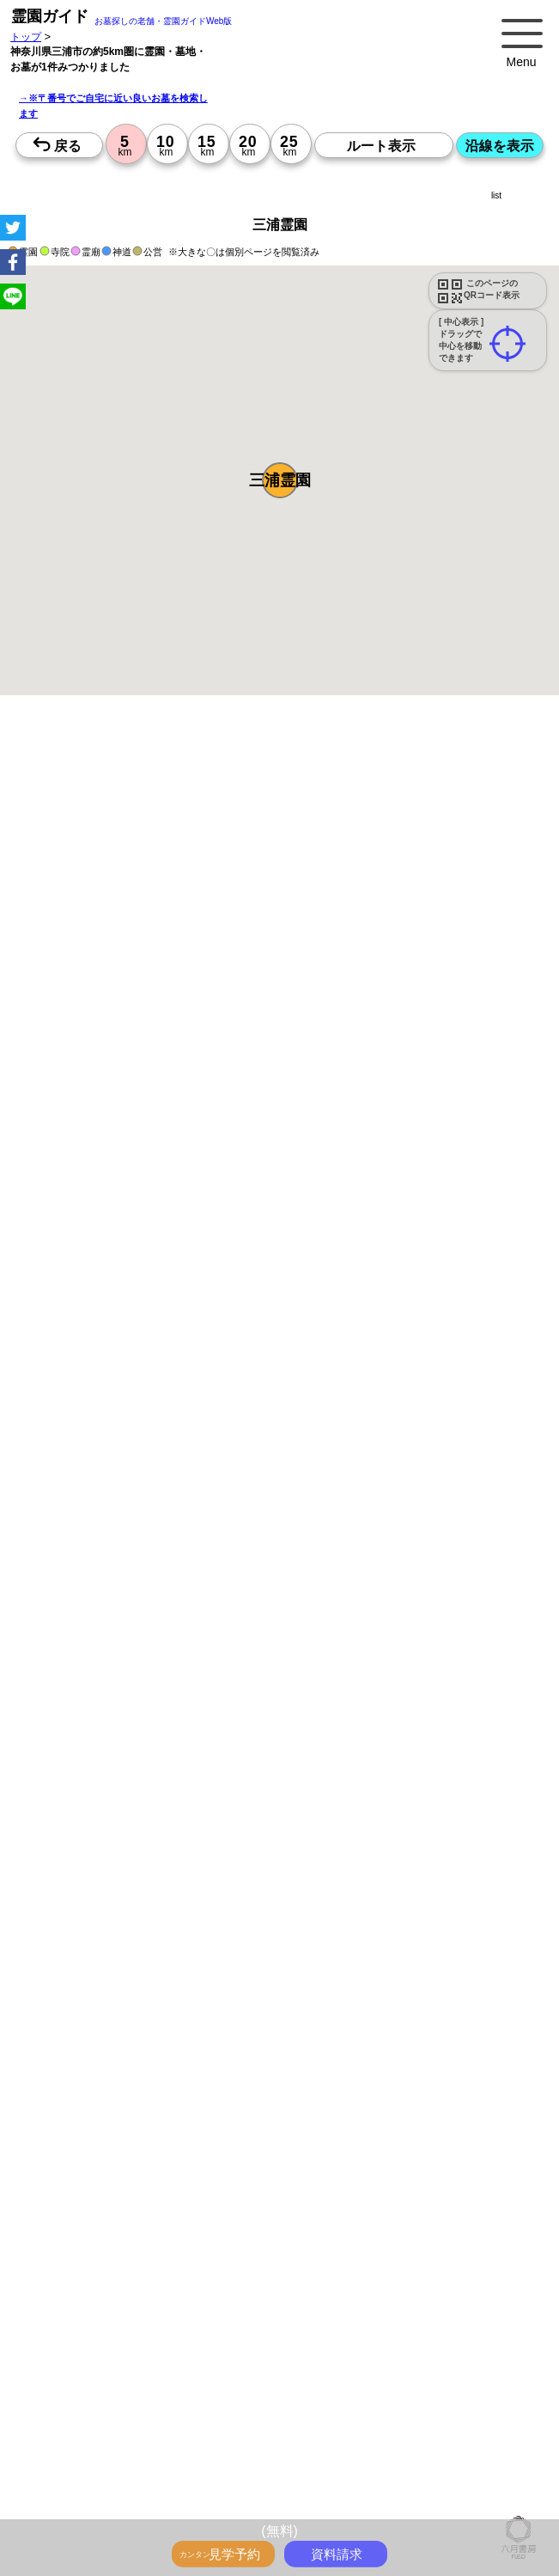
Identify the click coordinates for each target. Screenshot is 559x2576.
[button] (280, 480)
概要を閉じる (234, 950)
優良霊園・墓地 (79, 2201)
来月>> (376, 1740)
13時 (164, 1932)
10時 (164, 1912)
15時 (164, 1953)
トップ (25, 36)
